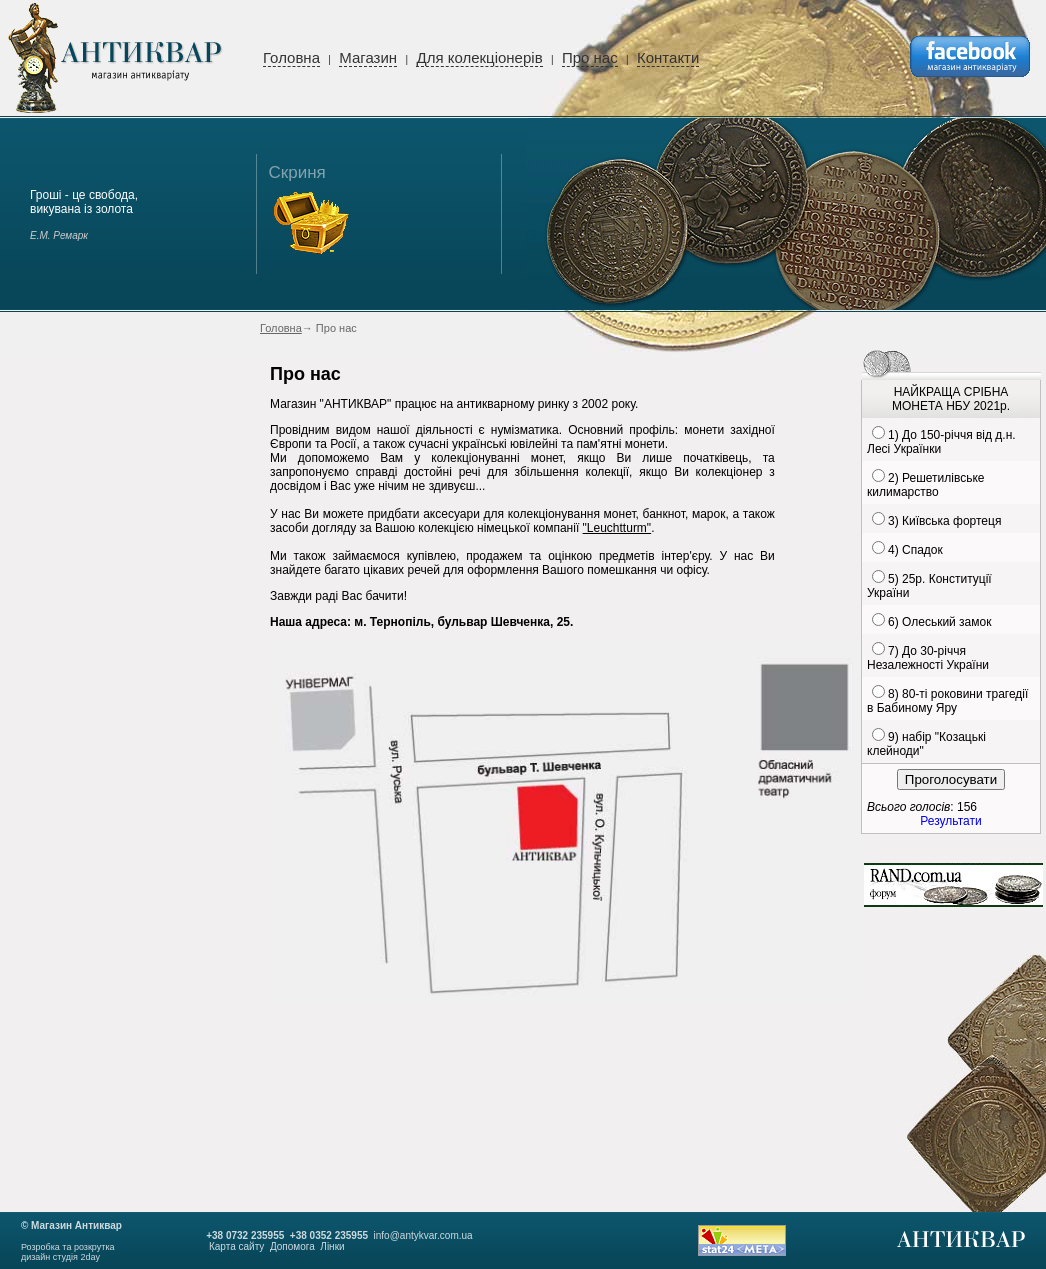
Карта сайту (236, 1246)
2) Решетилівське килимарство (925, 485)
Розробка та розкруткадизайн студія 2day (68, 1252)
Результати (950, 821)
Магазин (368, 57)
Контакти (668, 57)
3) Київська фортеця (944, 521)
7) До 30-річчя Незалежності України (928, 658)
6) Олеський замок (939, 622)
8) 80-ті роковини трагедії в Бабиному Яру (947, 701)
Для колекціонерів (479, 57)
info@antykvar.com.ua (423, 1235)
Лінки (332, 1246)
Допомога (292, 1246)
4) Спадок (915, 550)
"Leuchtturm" (617, 528)
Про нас (590, 57)
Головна (291, 57)
